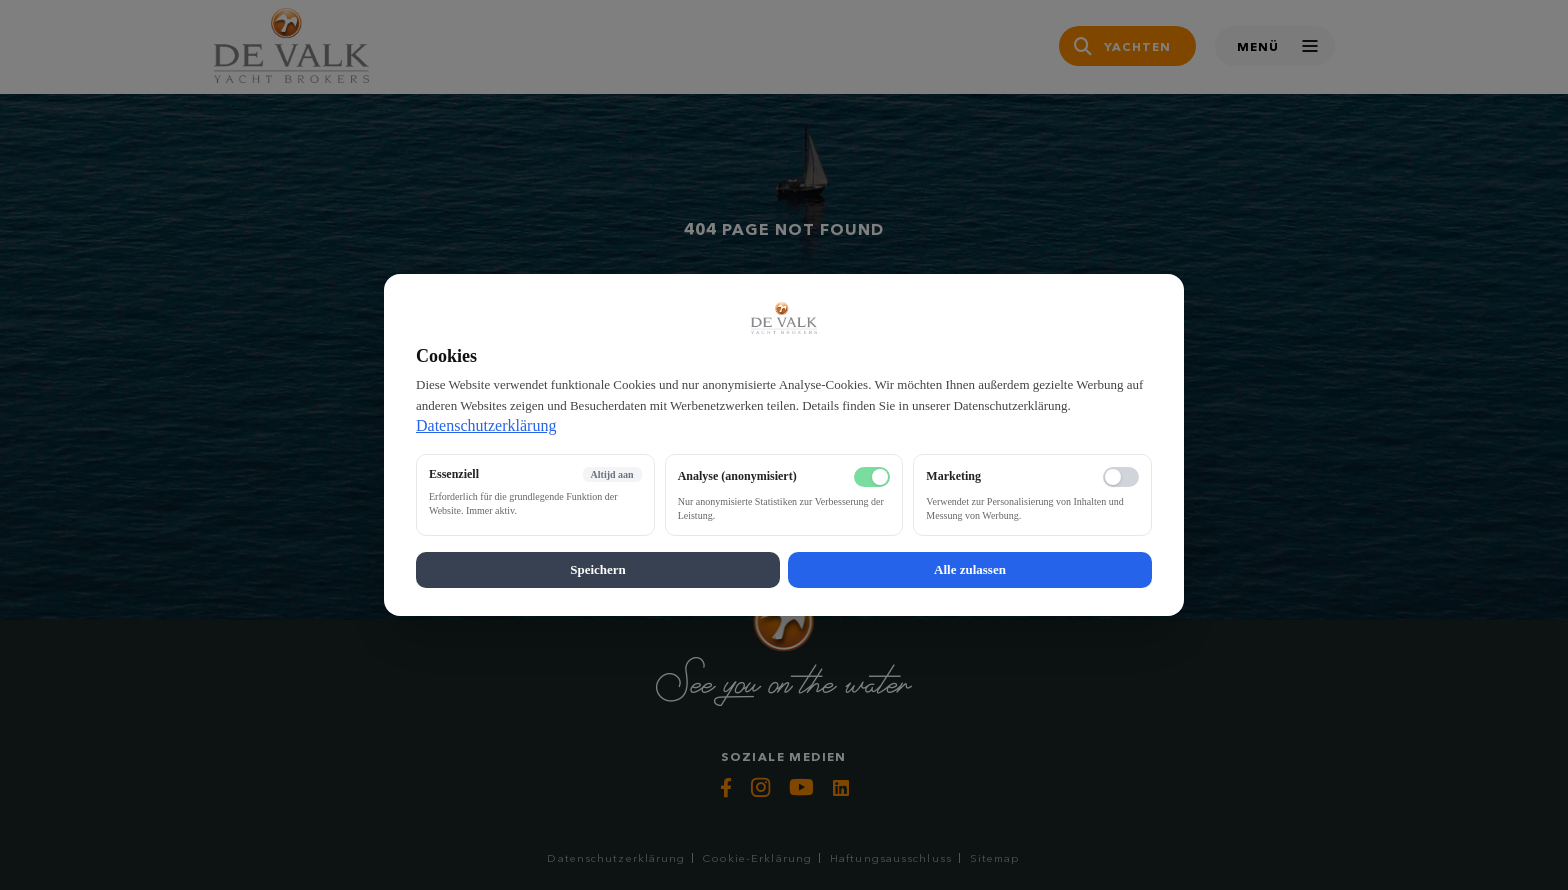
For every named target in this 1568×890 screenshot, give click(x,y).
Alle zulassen (970, 569)
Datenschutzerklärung (486, 425)
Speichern (598, 569)
